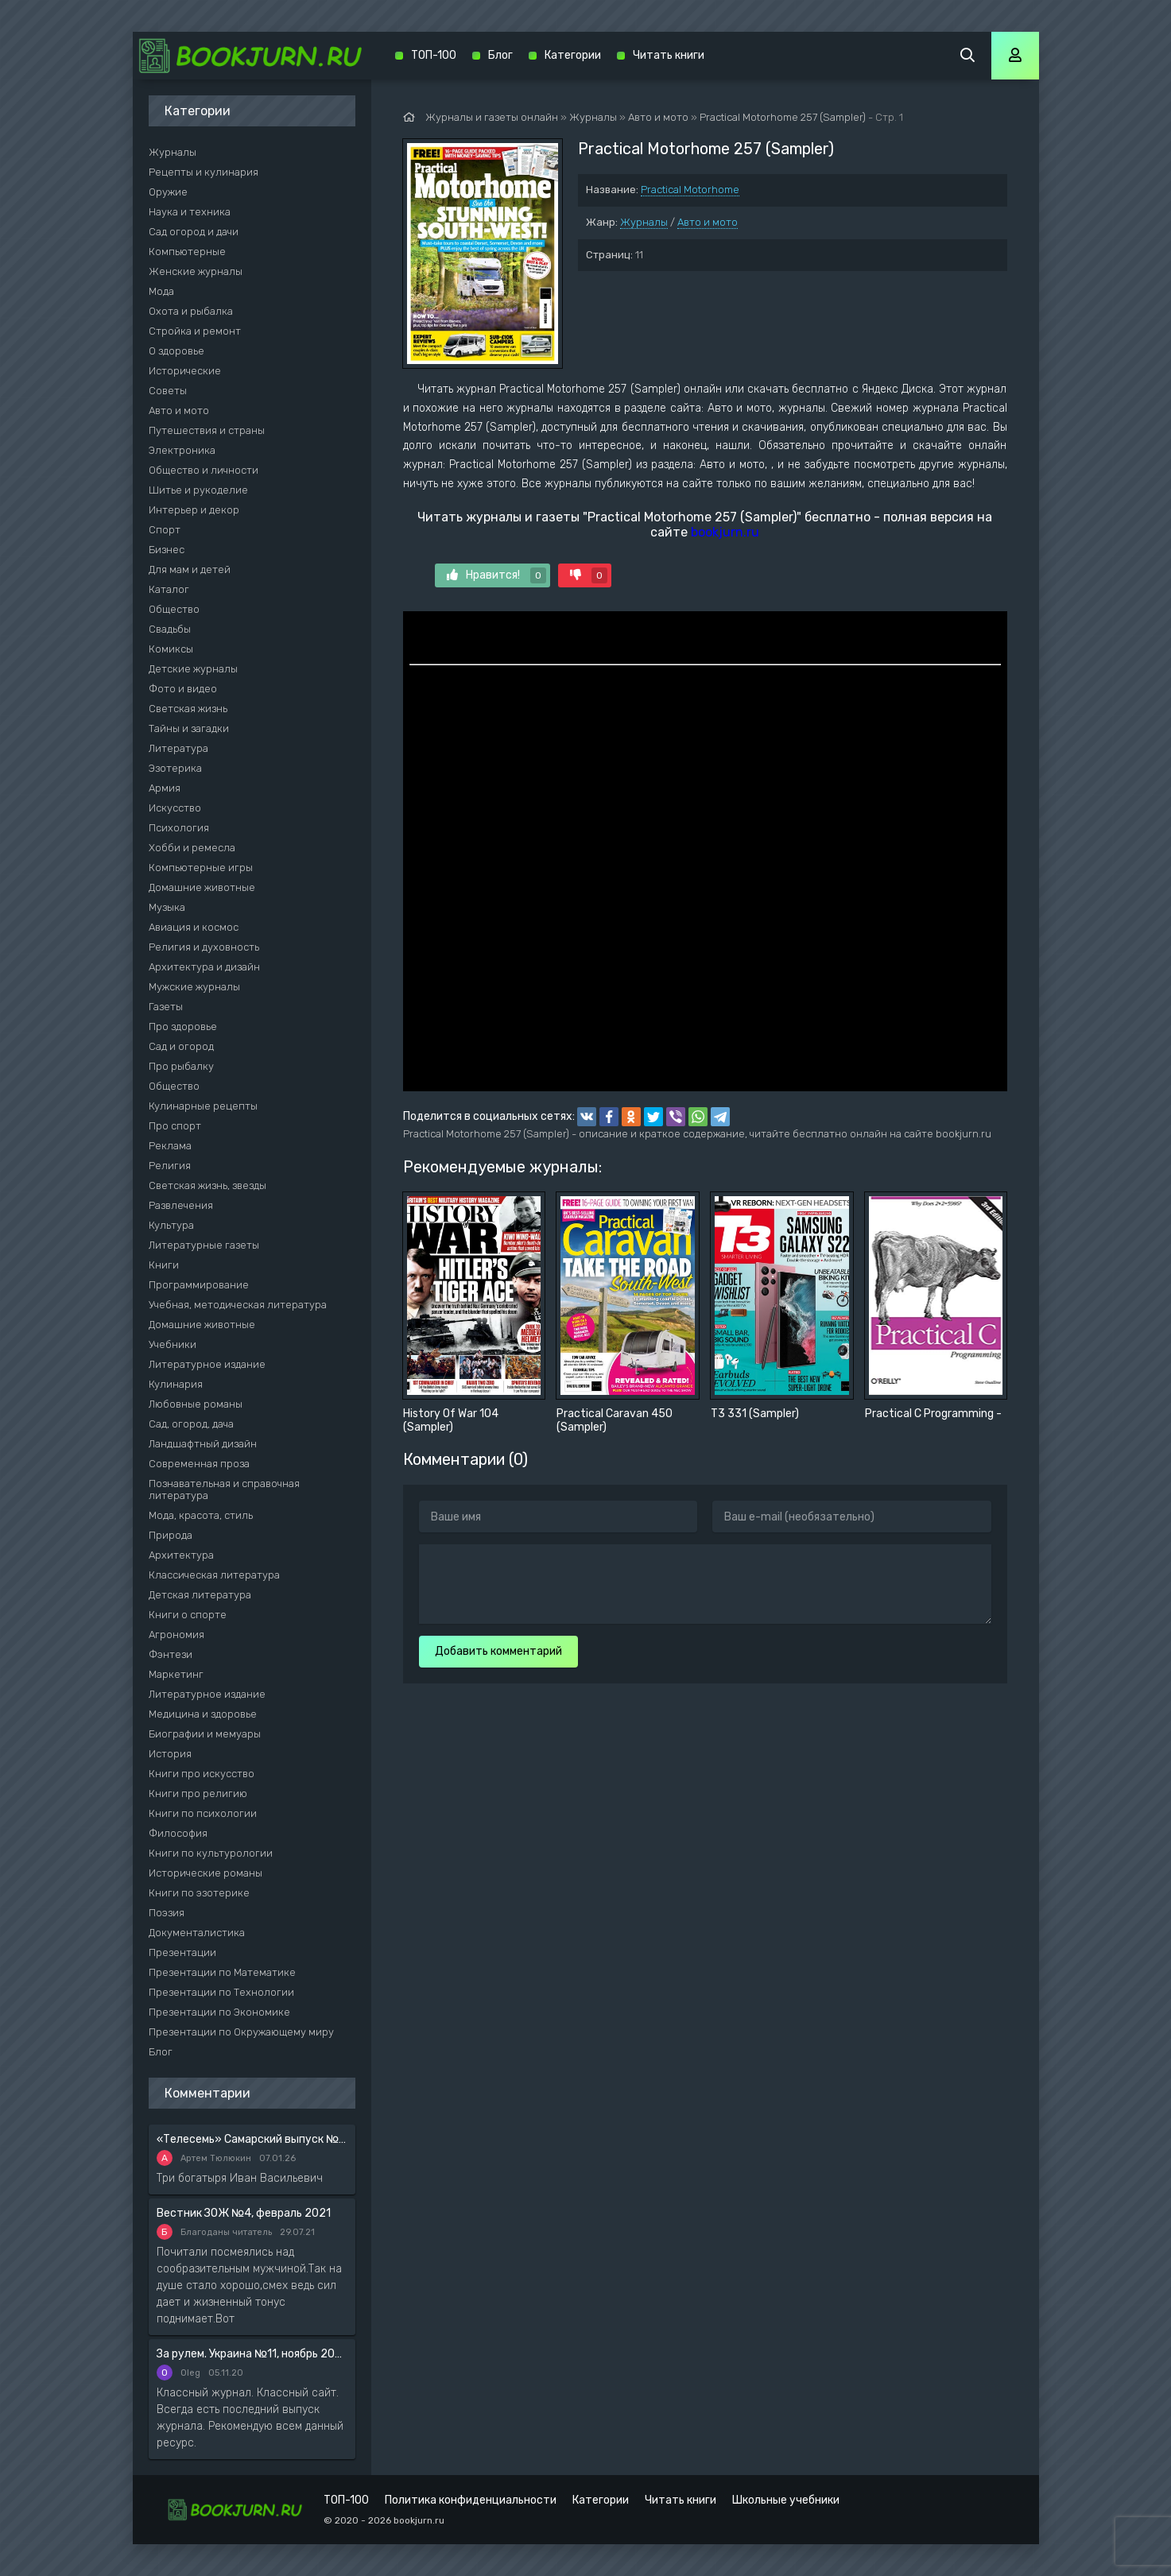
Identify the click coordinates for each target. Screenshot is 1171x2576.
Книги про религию (198, 1793)
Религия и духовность (204, 947)
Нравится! (496, 575)
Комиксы (171, 649)
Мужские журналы (194, 987)
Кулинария (176, 1384)
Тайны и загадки (189, 728)
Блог (161, 2052)
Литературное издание (207, 1364)
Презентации (182, 1952)
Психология (179, 828)
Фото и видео (183, 689)
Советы (168, 391)
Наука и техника (190, 212)
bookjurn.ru (725, 532)
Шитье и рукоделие (198, 490)
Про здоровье (183, 1026)
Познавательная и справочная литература (224, 1489)
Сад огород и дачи (193, 232)
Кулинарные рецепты (203, 1106)
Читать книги (668, 55)
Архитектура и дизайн (204, 967)
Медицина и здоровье (203, 1714)
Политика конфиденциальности (470, 2500)
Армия (164, 788)
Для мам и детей (190, 569)
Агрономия (176, 1635)
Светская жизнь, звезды (207, 1185)
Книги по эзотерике (199, 1893)
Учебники (172, 1344)
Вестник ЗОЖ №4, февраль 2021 (244, 2213)
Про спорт (175, 1126)
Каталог (169, 589)
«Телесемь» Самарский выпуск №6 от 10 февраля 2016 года (252, 2139)
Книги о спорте (188, 1615)
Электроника (182, 450)
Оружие (168, 192)
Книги (164, 1265)
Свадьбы (170, 629)
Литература (178, 748)
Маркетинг (176, 1674)
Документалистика (197, 1933)
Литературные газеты (204, 1245)
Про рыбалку (181, 1066)
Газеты (166, 1007)
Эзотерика (175, 768)
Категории (573, 55)
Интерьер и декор (194, 510)
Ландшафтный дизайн (203, 1444)
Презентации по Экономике (219, 2012)
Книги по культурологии (211, 1853)
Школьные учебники (785, 2500)
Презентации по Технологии (221, 1992)
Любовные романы (195, 1404)
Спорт (164, 530)
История (170, 1754)
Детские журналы (193, 669)
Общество (174, 609)
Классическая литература (214, 1575)
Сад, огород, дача (191, 1424)
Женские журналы (195, 271)
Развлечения (181, 1205)
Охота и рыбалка (191, 311)
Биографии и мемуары (205, 1734)
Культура (171, 1225)
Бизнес (166, 550)
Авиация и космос (193, 927)
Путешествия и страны (207, 430)
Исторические (185, 371)
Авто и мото (707, 222)
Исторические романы (205, 1873)
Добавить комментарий (498, 1651)
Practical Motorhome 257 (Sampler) (783, 117)
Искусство (175, 808)
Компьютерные (187, 252)
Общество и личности (203, 470)
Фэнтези (170, 1654)
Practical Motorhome (690, 190)
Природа (170, 1535)
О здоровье (176, 351)
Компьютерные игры (201, 868)
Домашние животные (202, 887)
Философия (178, 1833)
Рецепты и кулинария (203, 172)
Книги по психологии (203, 1813)
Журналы (644, 222)
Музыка (167, 907)
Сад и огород (181, 1046)
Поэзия (166, 1913)
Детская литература (200, 1595)
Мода (161, 291)
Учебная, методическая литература (238, 1305)
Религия (170, 1166)
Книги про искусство (201, 1774)
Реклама (170, 1146)
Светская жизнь (188, 709)
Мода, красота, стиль (201, 1515)
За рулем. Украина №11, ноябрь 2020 (252, 2354)
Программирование (199, 1285)
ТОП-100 (433, 55)
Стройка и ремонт (195, 331)
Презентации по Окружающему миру (241, 2032)
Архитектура (181, 1555)
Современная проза (199, 1464)
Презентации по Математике (222, 1972)
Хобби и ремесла (192, 848)
